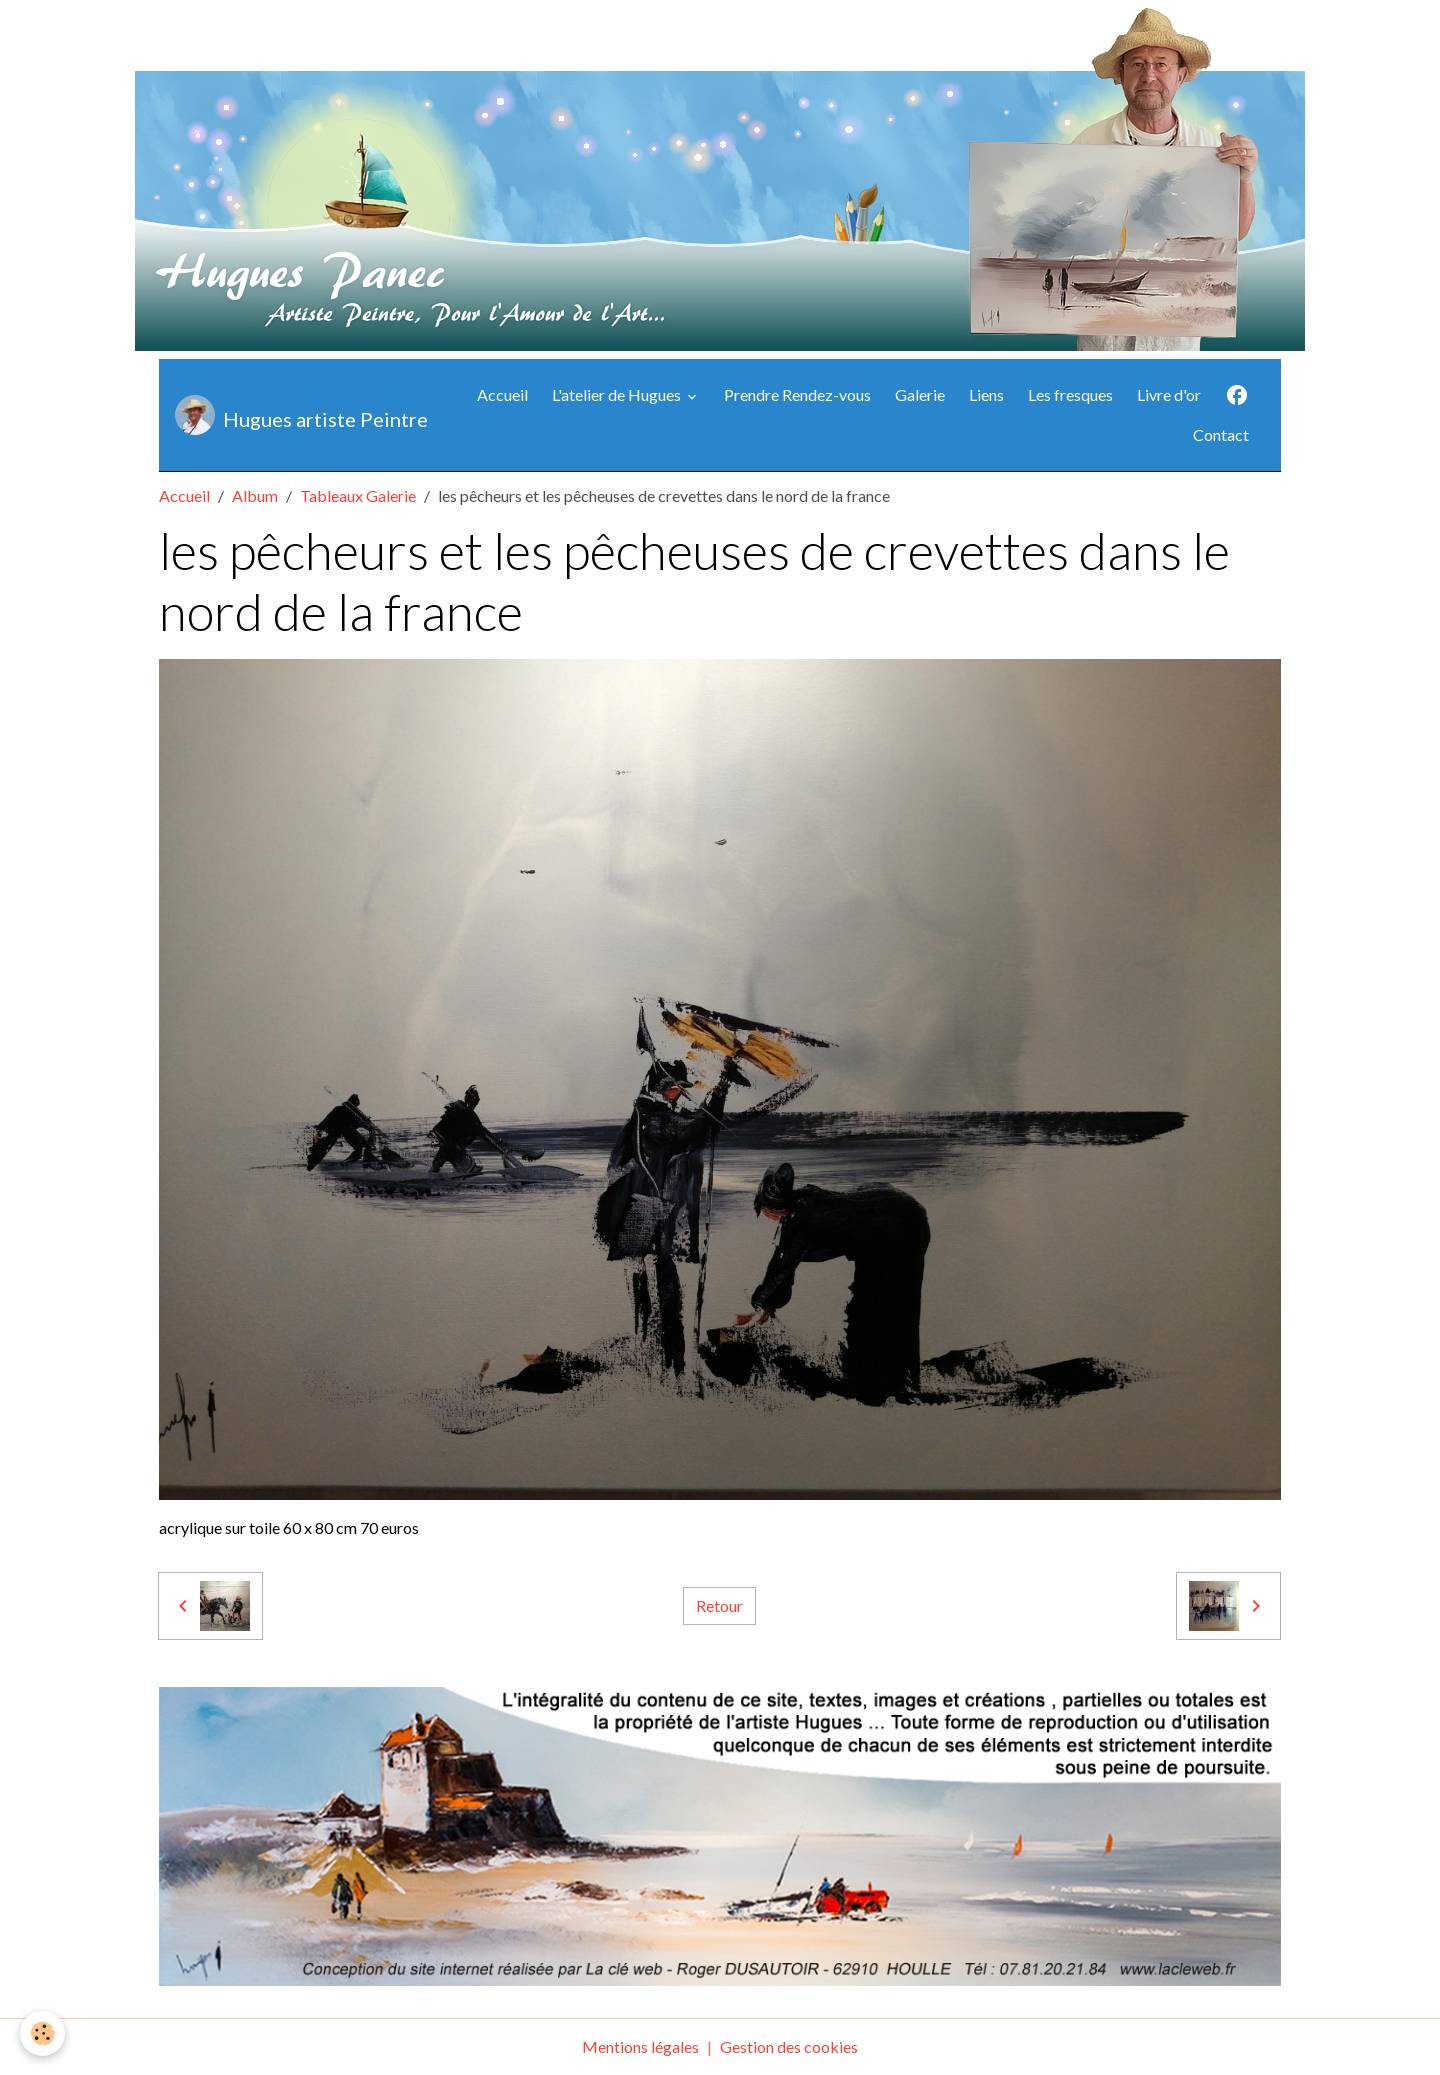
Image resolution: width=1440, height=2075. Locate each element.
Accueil (502, 394)
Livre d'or (1169, 394)
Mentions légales (640, 2046)
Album (255, 495)
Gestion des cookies (789, 2046)
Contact (1221, 434)
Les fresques (1070, 394)
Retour (719, 1605)
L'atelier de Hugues (618, 394)
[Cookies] (42, 2033)
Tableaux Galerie (358, 495)
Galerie (920, 394)
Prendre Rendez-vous (797, 394)
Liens (986, 394)
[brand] (295, 415)
